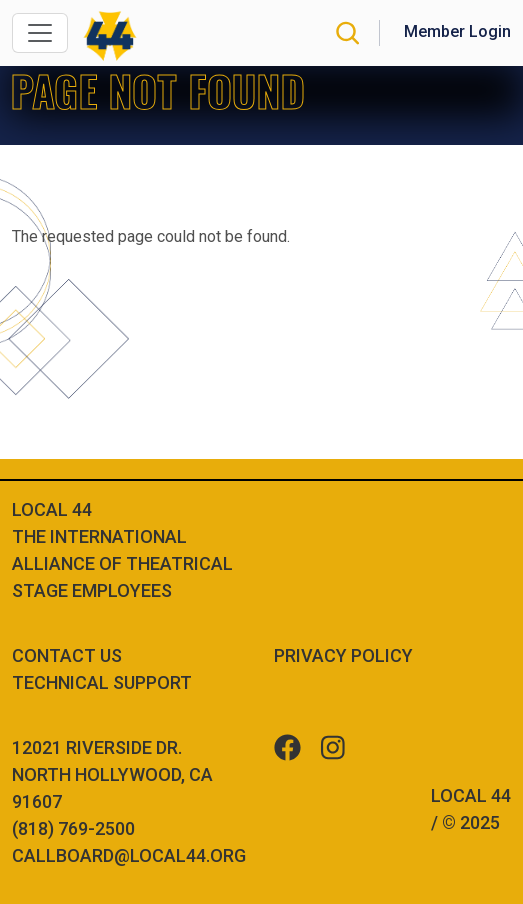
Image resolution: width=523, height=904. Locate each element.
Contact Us (67, 655)
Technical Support (102, 682)
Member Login (457, 31)
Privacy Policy (343, 655)
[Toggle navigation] (40, 33)
